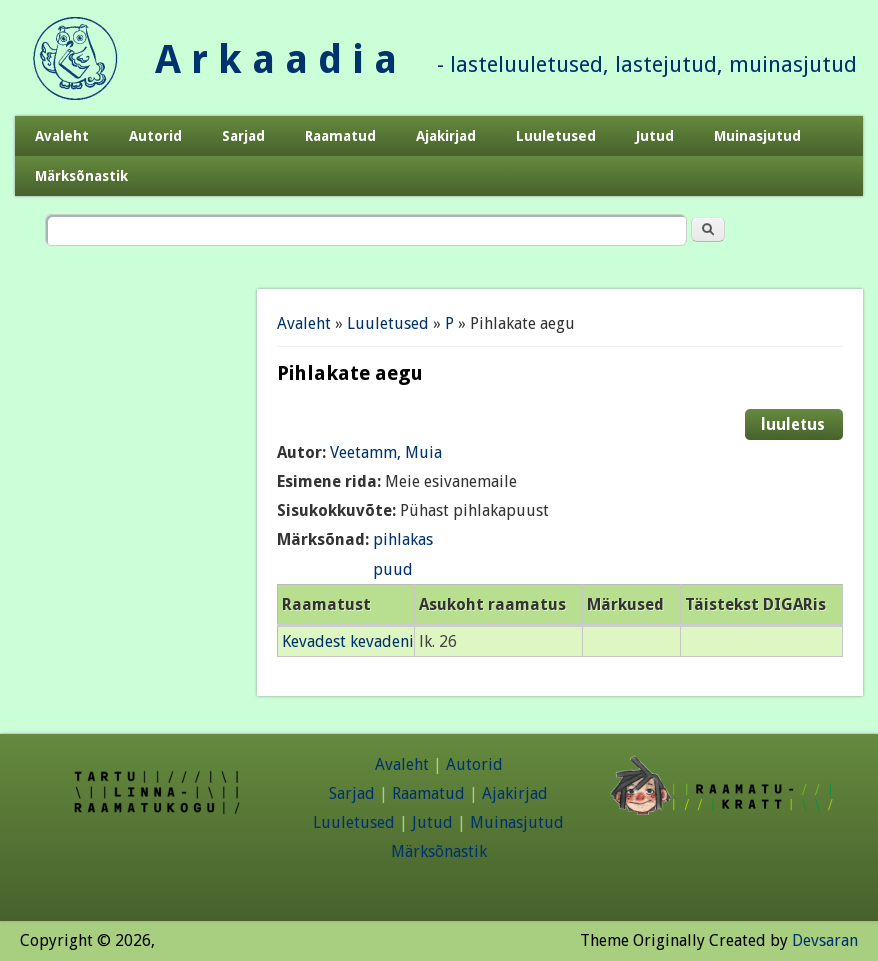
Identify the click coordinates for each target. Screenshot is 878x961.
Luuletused (556, 136)
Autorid (155, 136)
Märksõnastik (81, 176)
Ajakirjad (446, 136)
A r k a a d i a (276, 59)
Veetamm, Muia (386, 452)
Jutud (655, 136)
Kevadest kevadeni (348, 641)
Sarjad (243, 136)
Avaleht (62, 136)
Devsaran (825, 940)
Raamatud (340, 136)
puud (393, 569)
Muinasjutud (757, 136)
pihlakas (403, 539)
